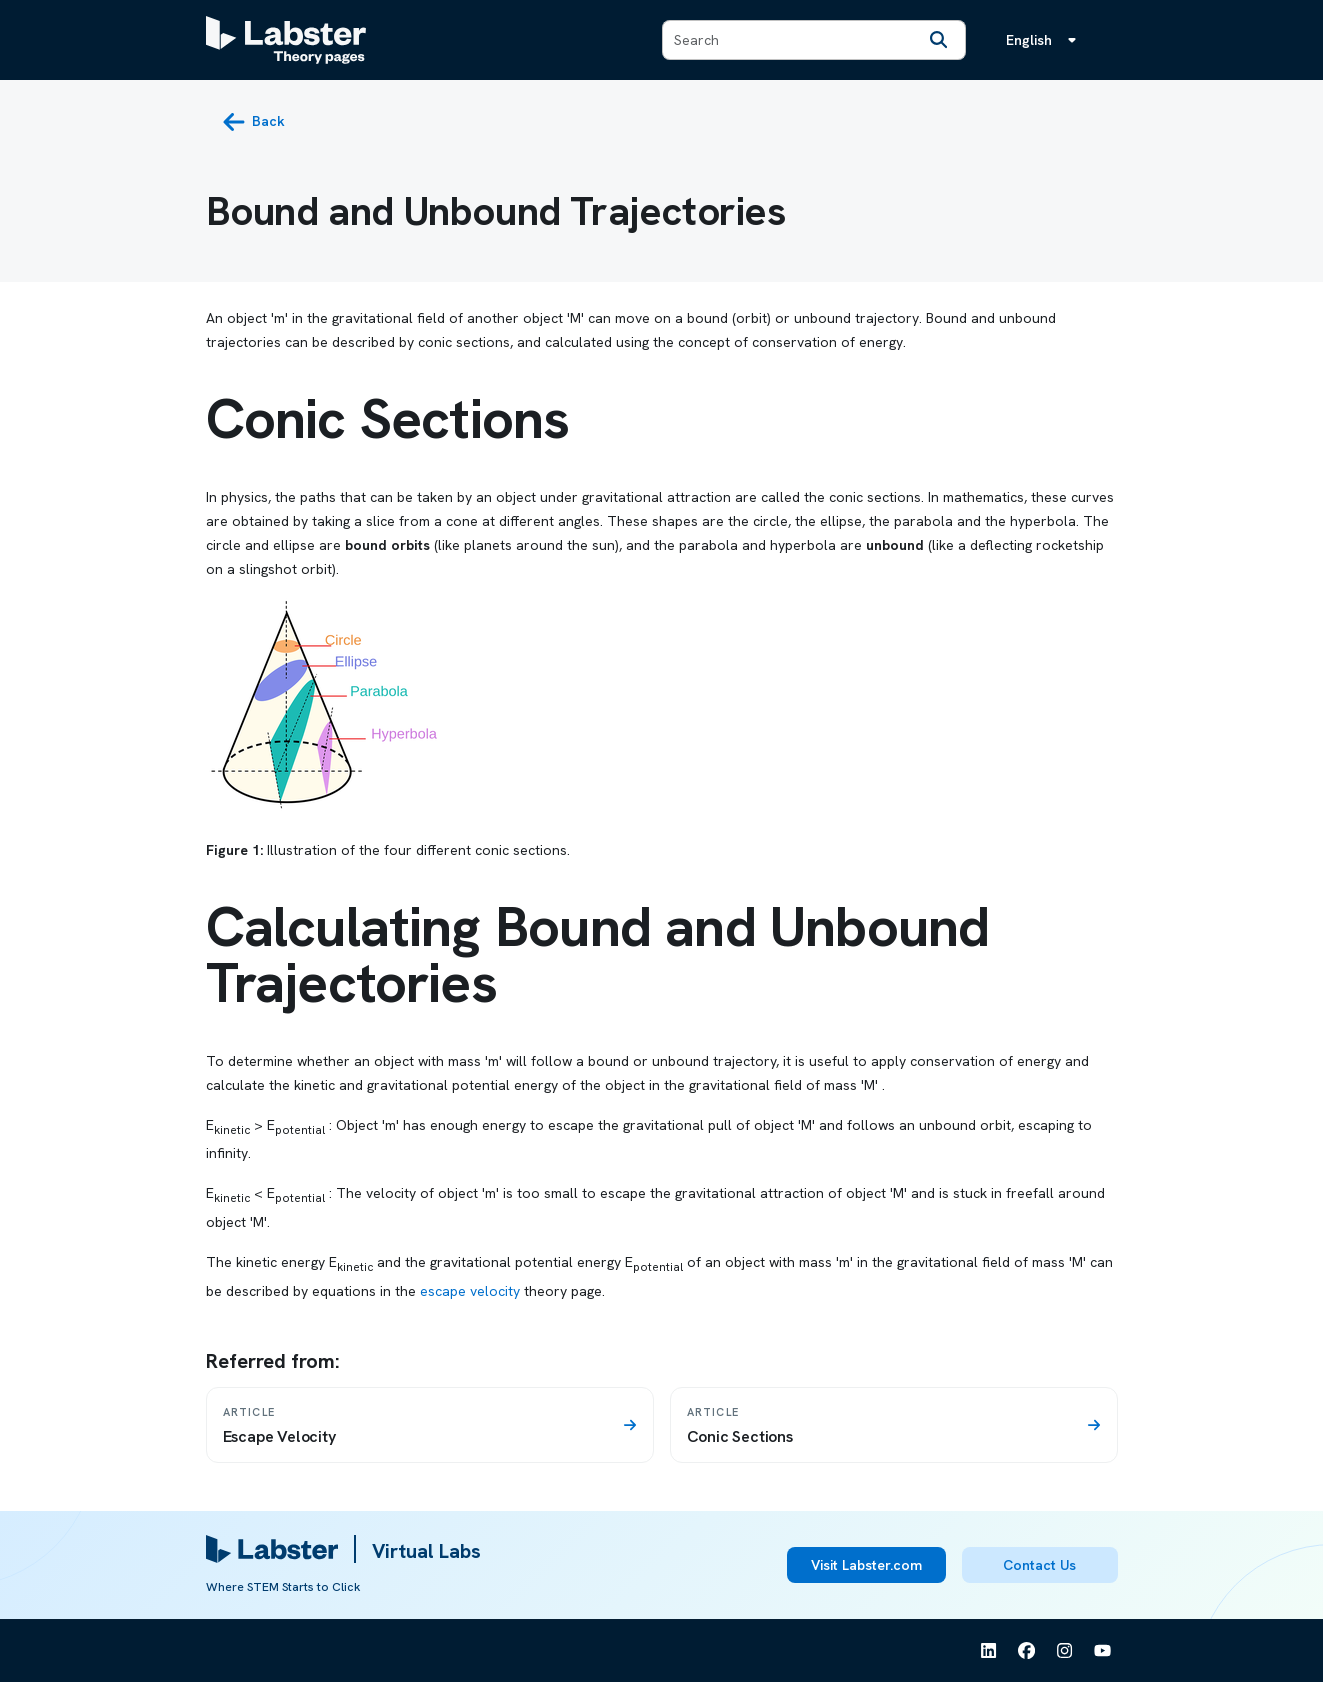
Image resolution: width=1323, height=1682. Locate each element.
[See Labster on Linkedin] (989, 1651)
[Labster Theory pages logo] (286, 40)
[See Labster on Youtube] (1103, 1651)
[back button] (253, 122)
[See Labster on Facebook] (1027, 1651)
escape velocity (470, 1291)
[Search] (939, 40)
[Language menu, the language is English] (1045, 40)
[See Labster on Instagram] (1065, 1651)
